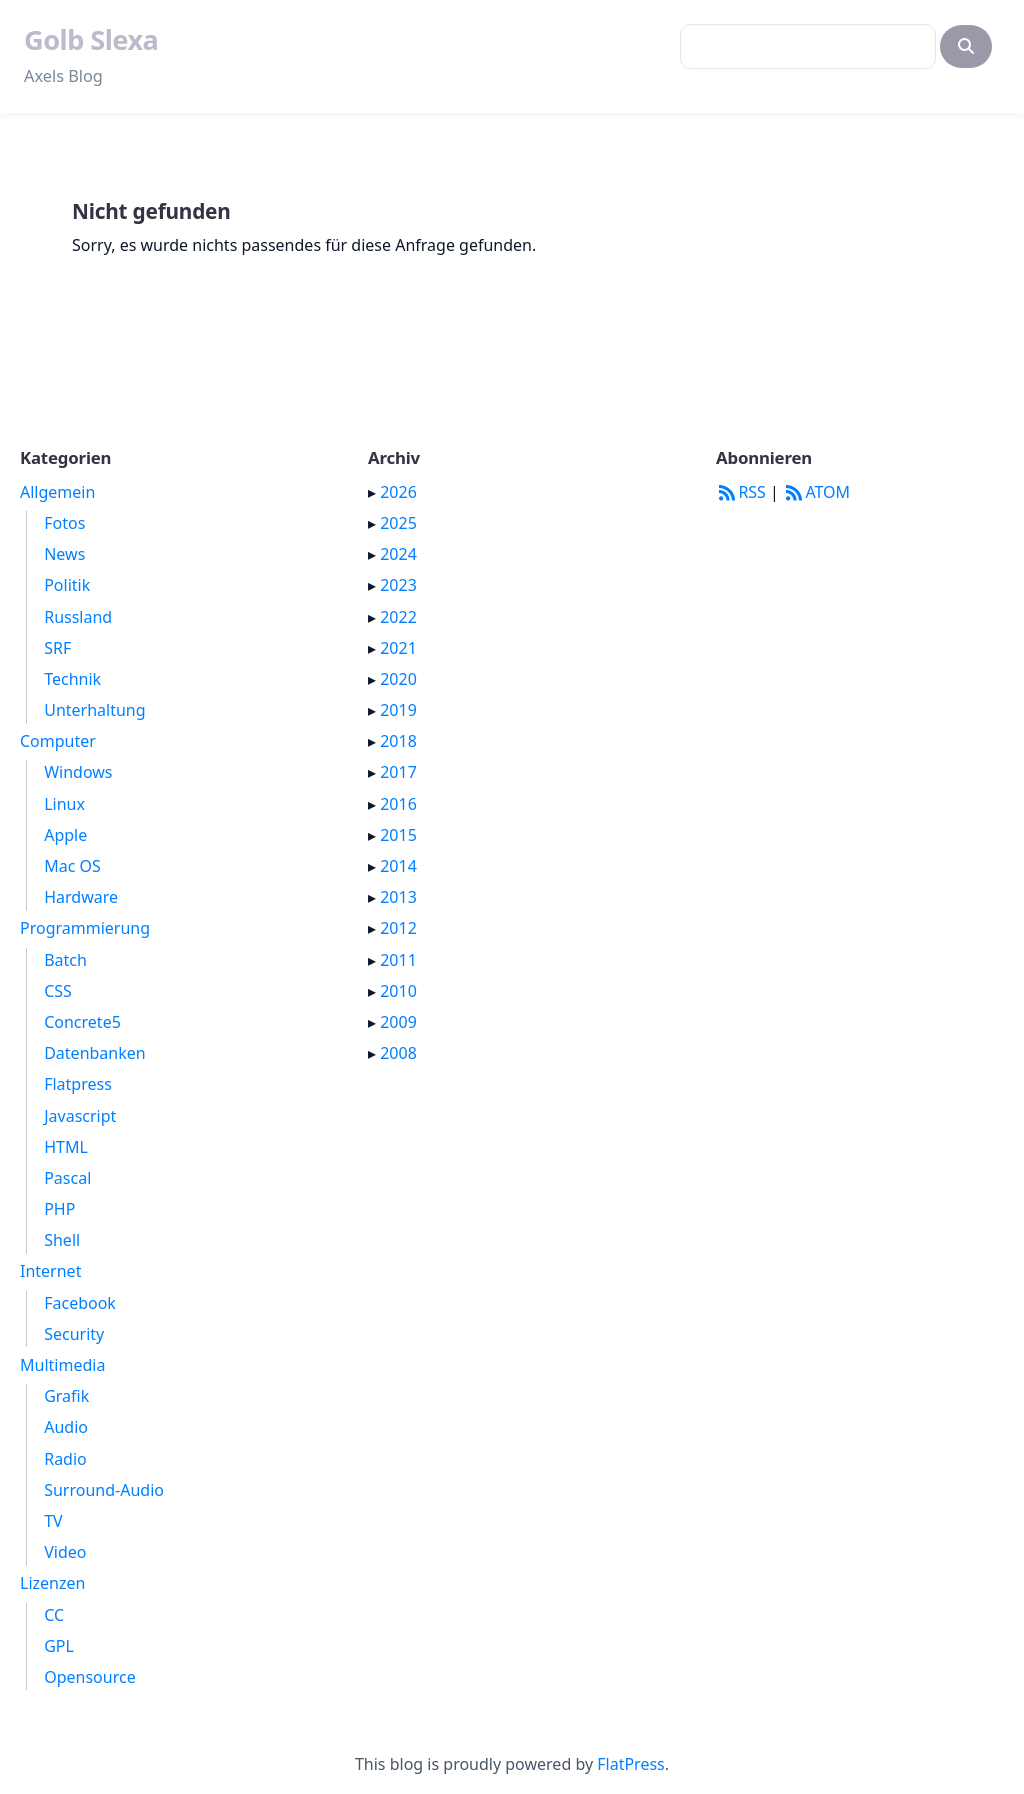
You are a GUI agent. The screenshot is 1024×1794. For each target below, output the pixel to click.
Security (74, 1334)
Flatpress (78, 1084)
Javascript (80, 1116)
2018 (398, 741)
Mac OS (72, 866)
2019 (398, 710)
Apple (65, 835)
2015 (398, 835)
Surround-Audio (104, 1490)
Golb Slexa (91, 39)
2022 (398, 617)
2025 (398, 523)
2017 (398, 772)
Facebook (80, 1303)
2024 (398, 554)
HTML (66, 1147)
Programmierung (85, 928)
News (64, 554)
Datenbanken (95, 1053)
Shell (62, 1240)
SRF (57, 648)
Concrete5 (82, 1022)
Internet (50, 1271)
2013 (398, 897)
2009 (398, 1022)
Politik (67, 585)
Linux (64, 804)
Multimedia (62, 1365)
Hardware (81, 897)
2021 (398, 648)
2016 (398, 804)
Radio (65, 1459)
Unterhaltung (94, 710)
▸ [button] (374, 492)
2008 (398, 1053)
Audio (66, 1427)
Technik (72, 679)
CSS (58, 991)
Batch (65, 960)
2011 (398, 960)
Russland (78, 617)
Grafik (66, 1396)
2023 (398, 585)
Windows (78, 772)
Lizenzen (52, 1583)
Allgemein (57, 492)
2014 (398, 866)
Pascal (67, 1178)
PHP (59, 1209)
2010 (398, 991)
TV (53, 1521)
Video (65, 1552)
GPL (59, 1646)
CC (54, 1615)
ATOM (816, 492)
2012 (398, 928)
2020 (398, 679)
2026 (398, 492)
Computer (58, 741)
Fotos (64, 523)
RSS (741, 492)
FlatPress (631, 1764)
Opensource (89, 1677)
